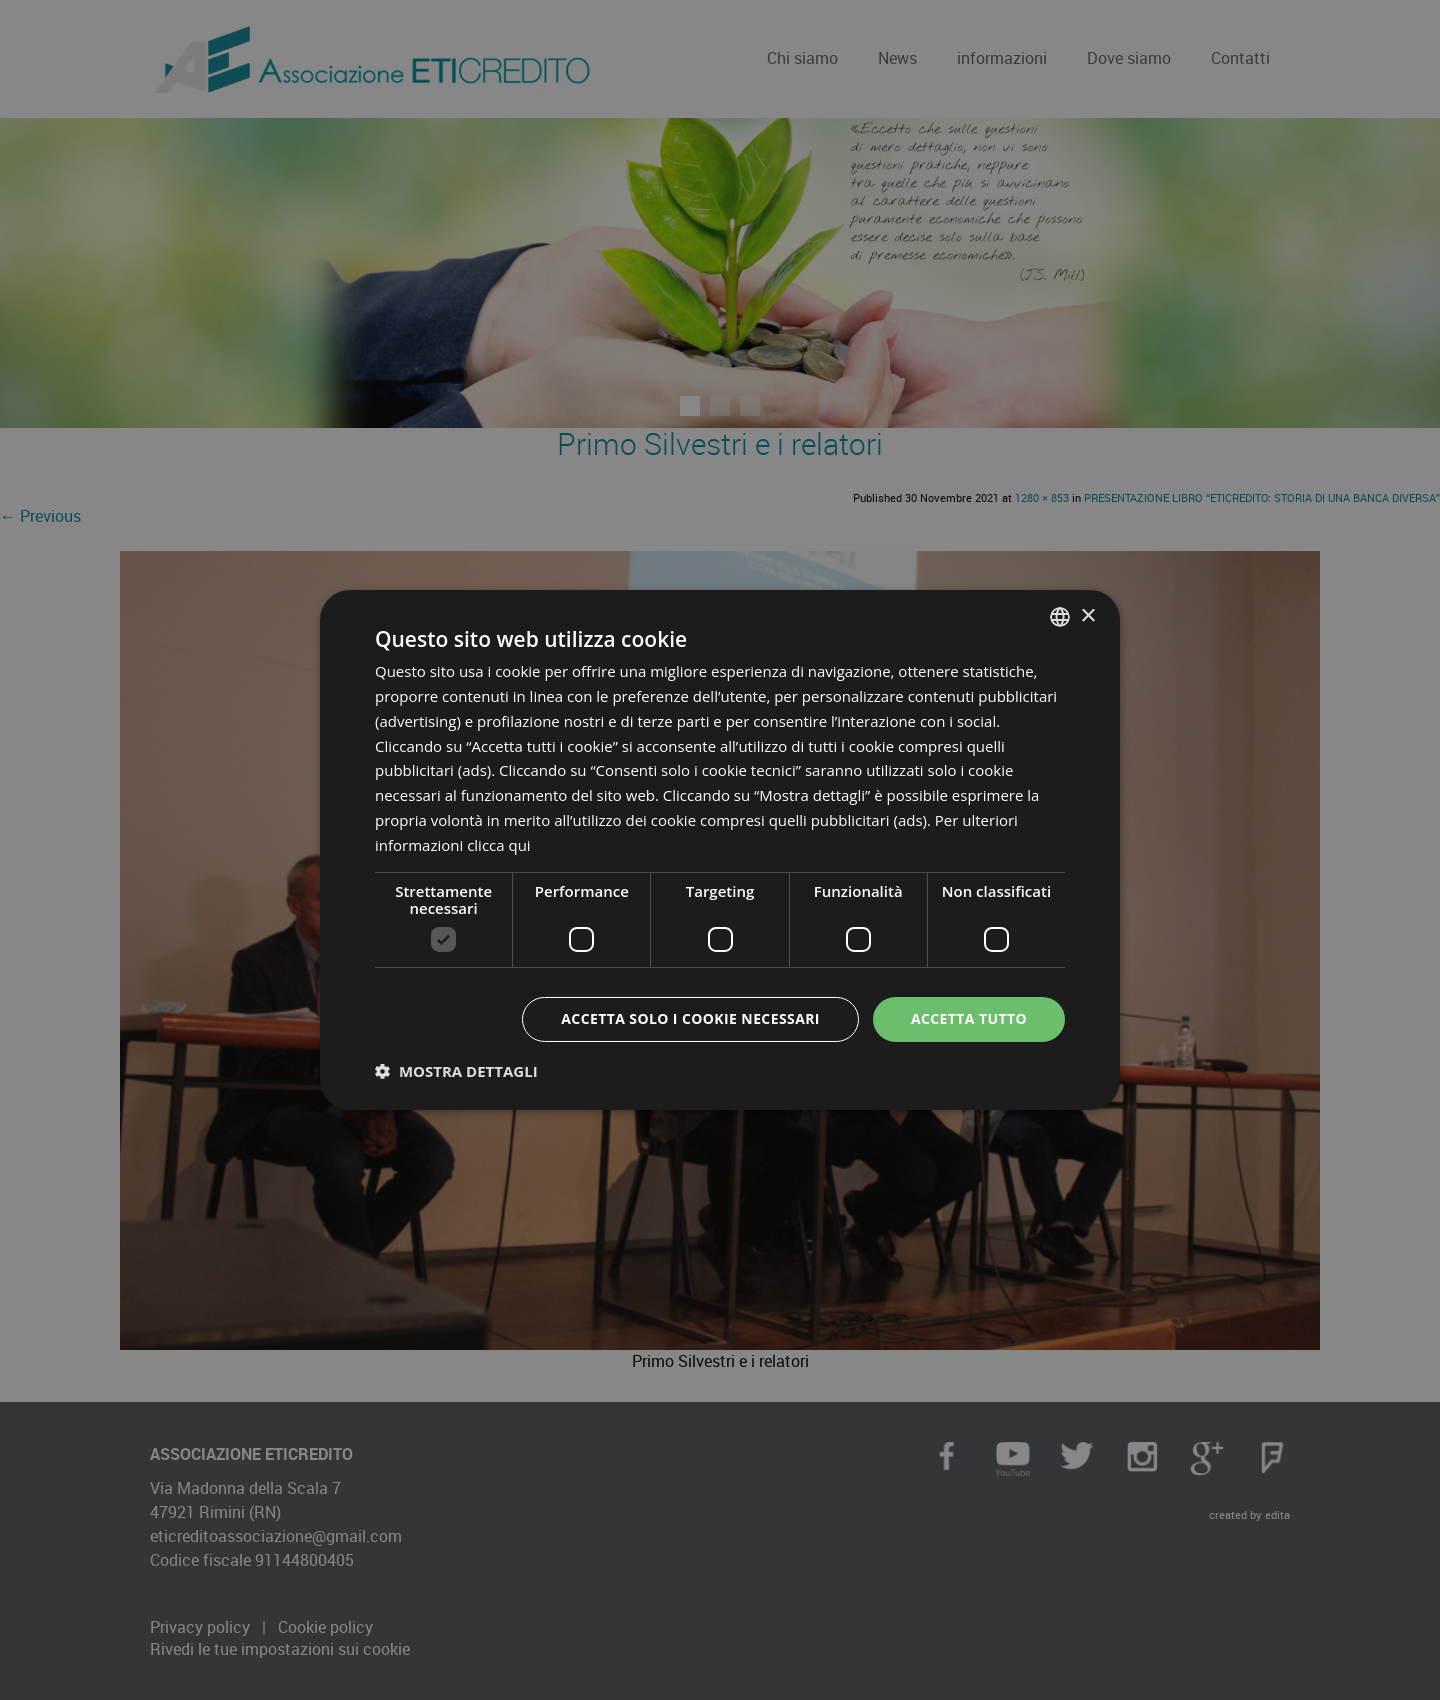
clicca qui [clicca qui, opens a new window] (499, 845)
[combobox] (1060, 617)
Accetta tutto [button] (969, 1018)
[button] (456, 1071)
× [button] (1087, 615)
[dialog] (720, 850)
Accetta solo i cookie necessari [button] (690, 1018)
